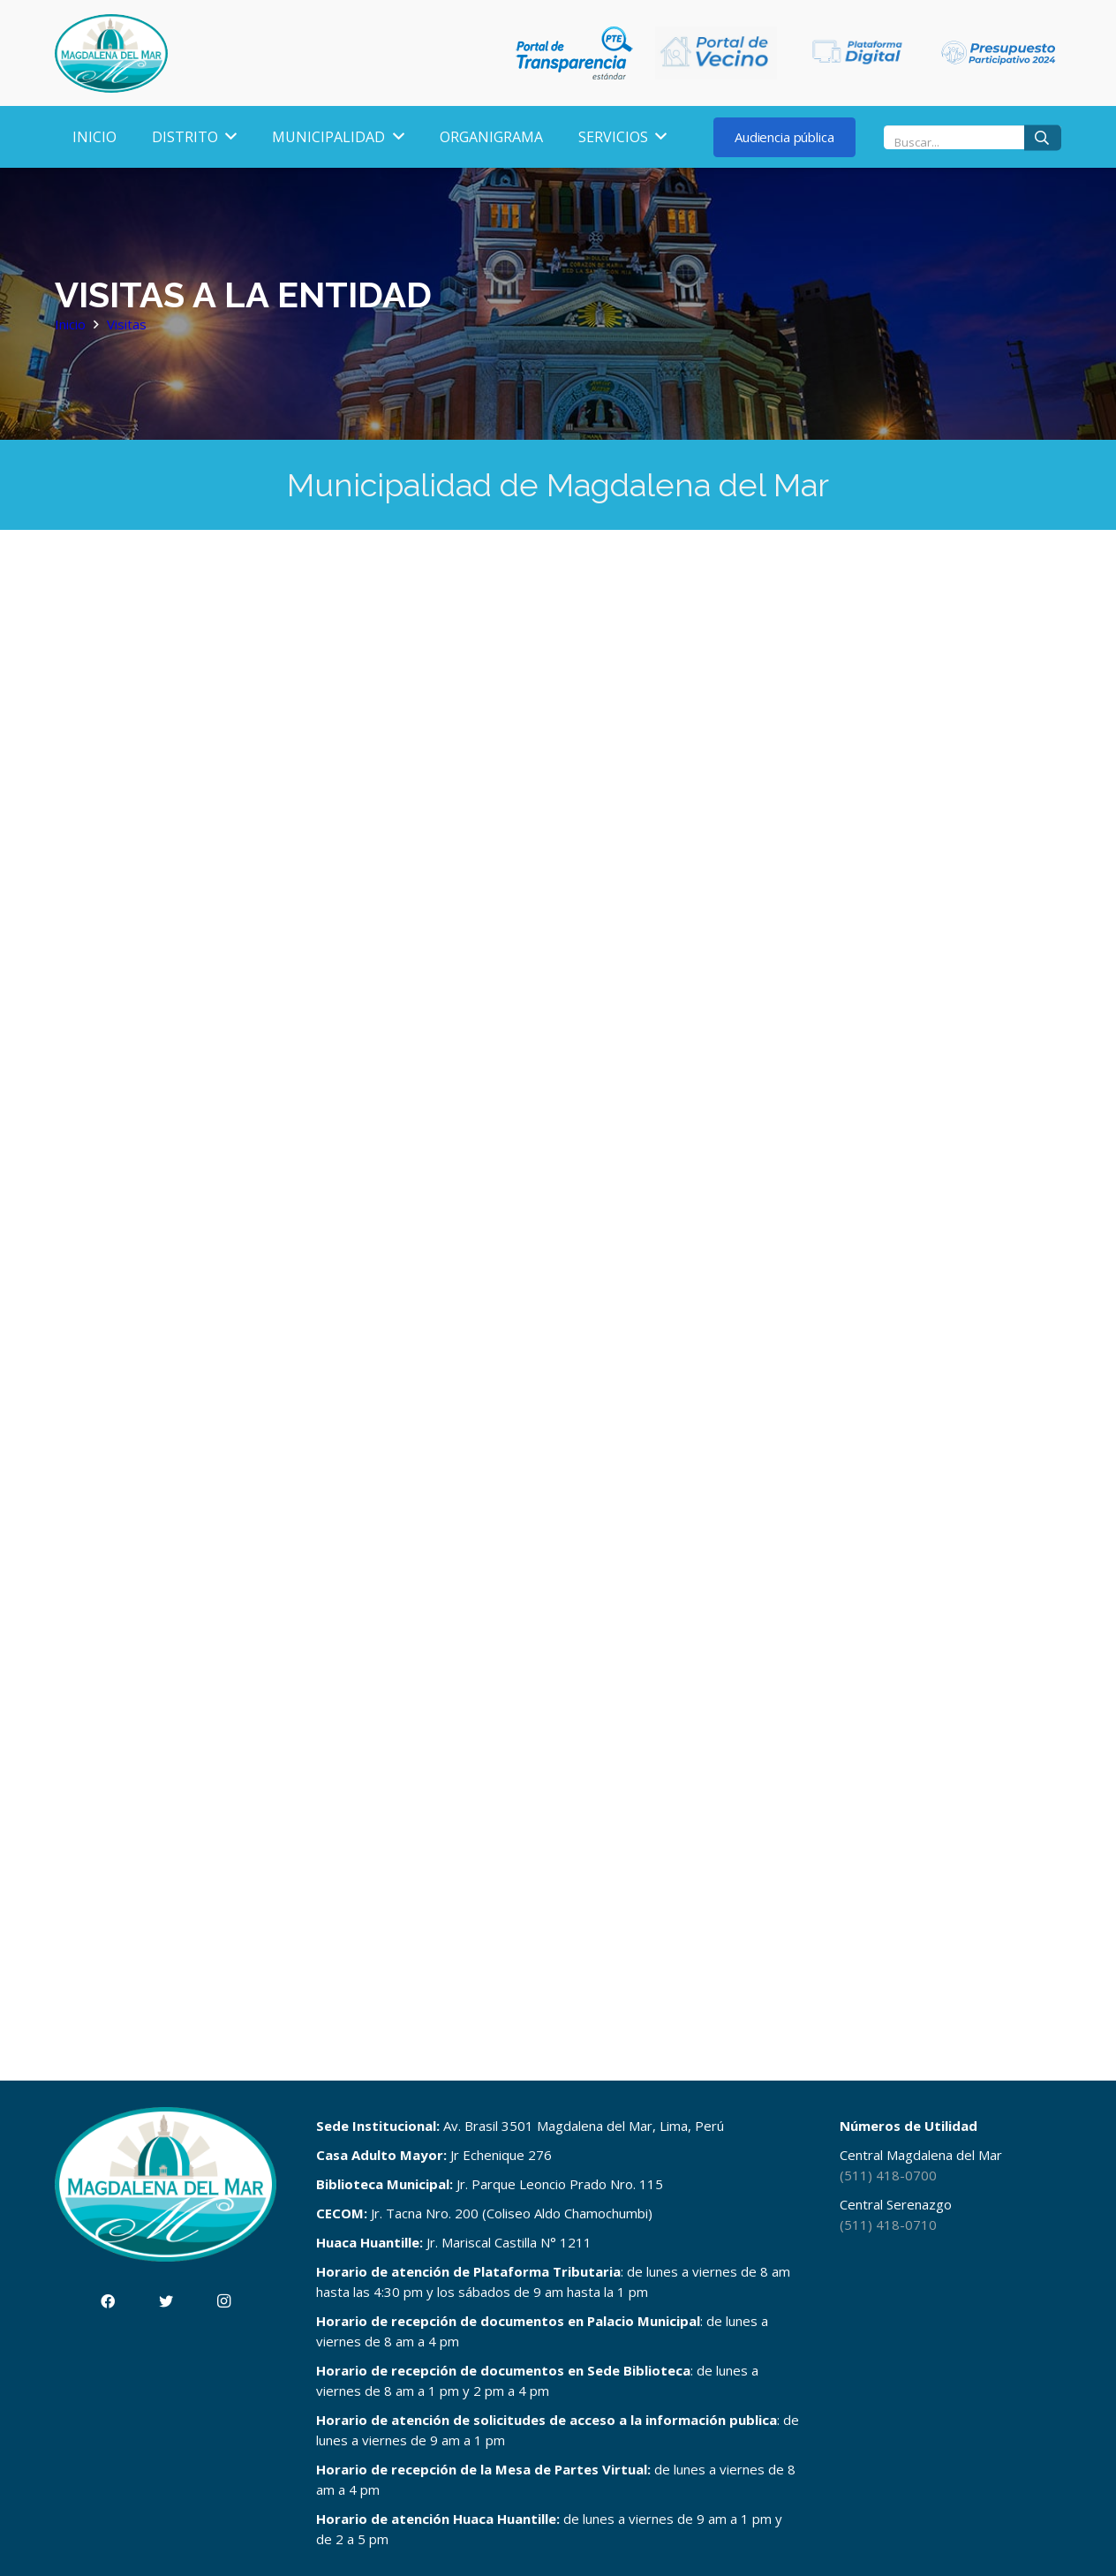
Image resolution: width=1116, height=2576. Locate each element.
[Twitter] (166, 2301)
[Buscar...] (972, 137)
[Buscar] (1042, 137)
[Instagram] (224, 2301)
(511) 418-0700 (888, 2175)
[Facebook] (107, 2301)
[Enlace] (111, 53)
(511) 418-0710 (888, 2224)
